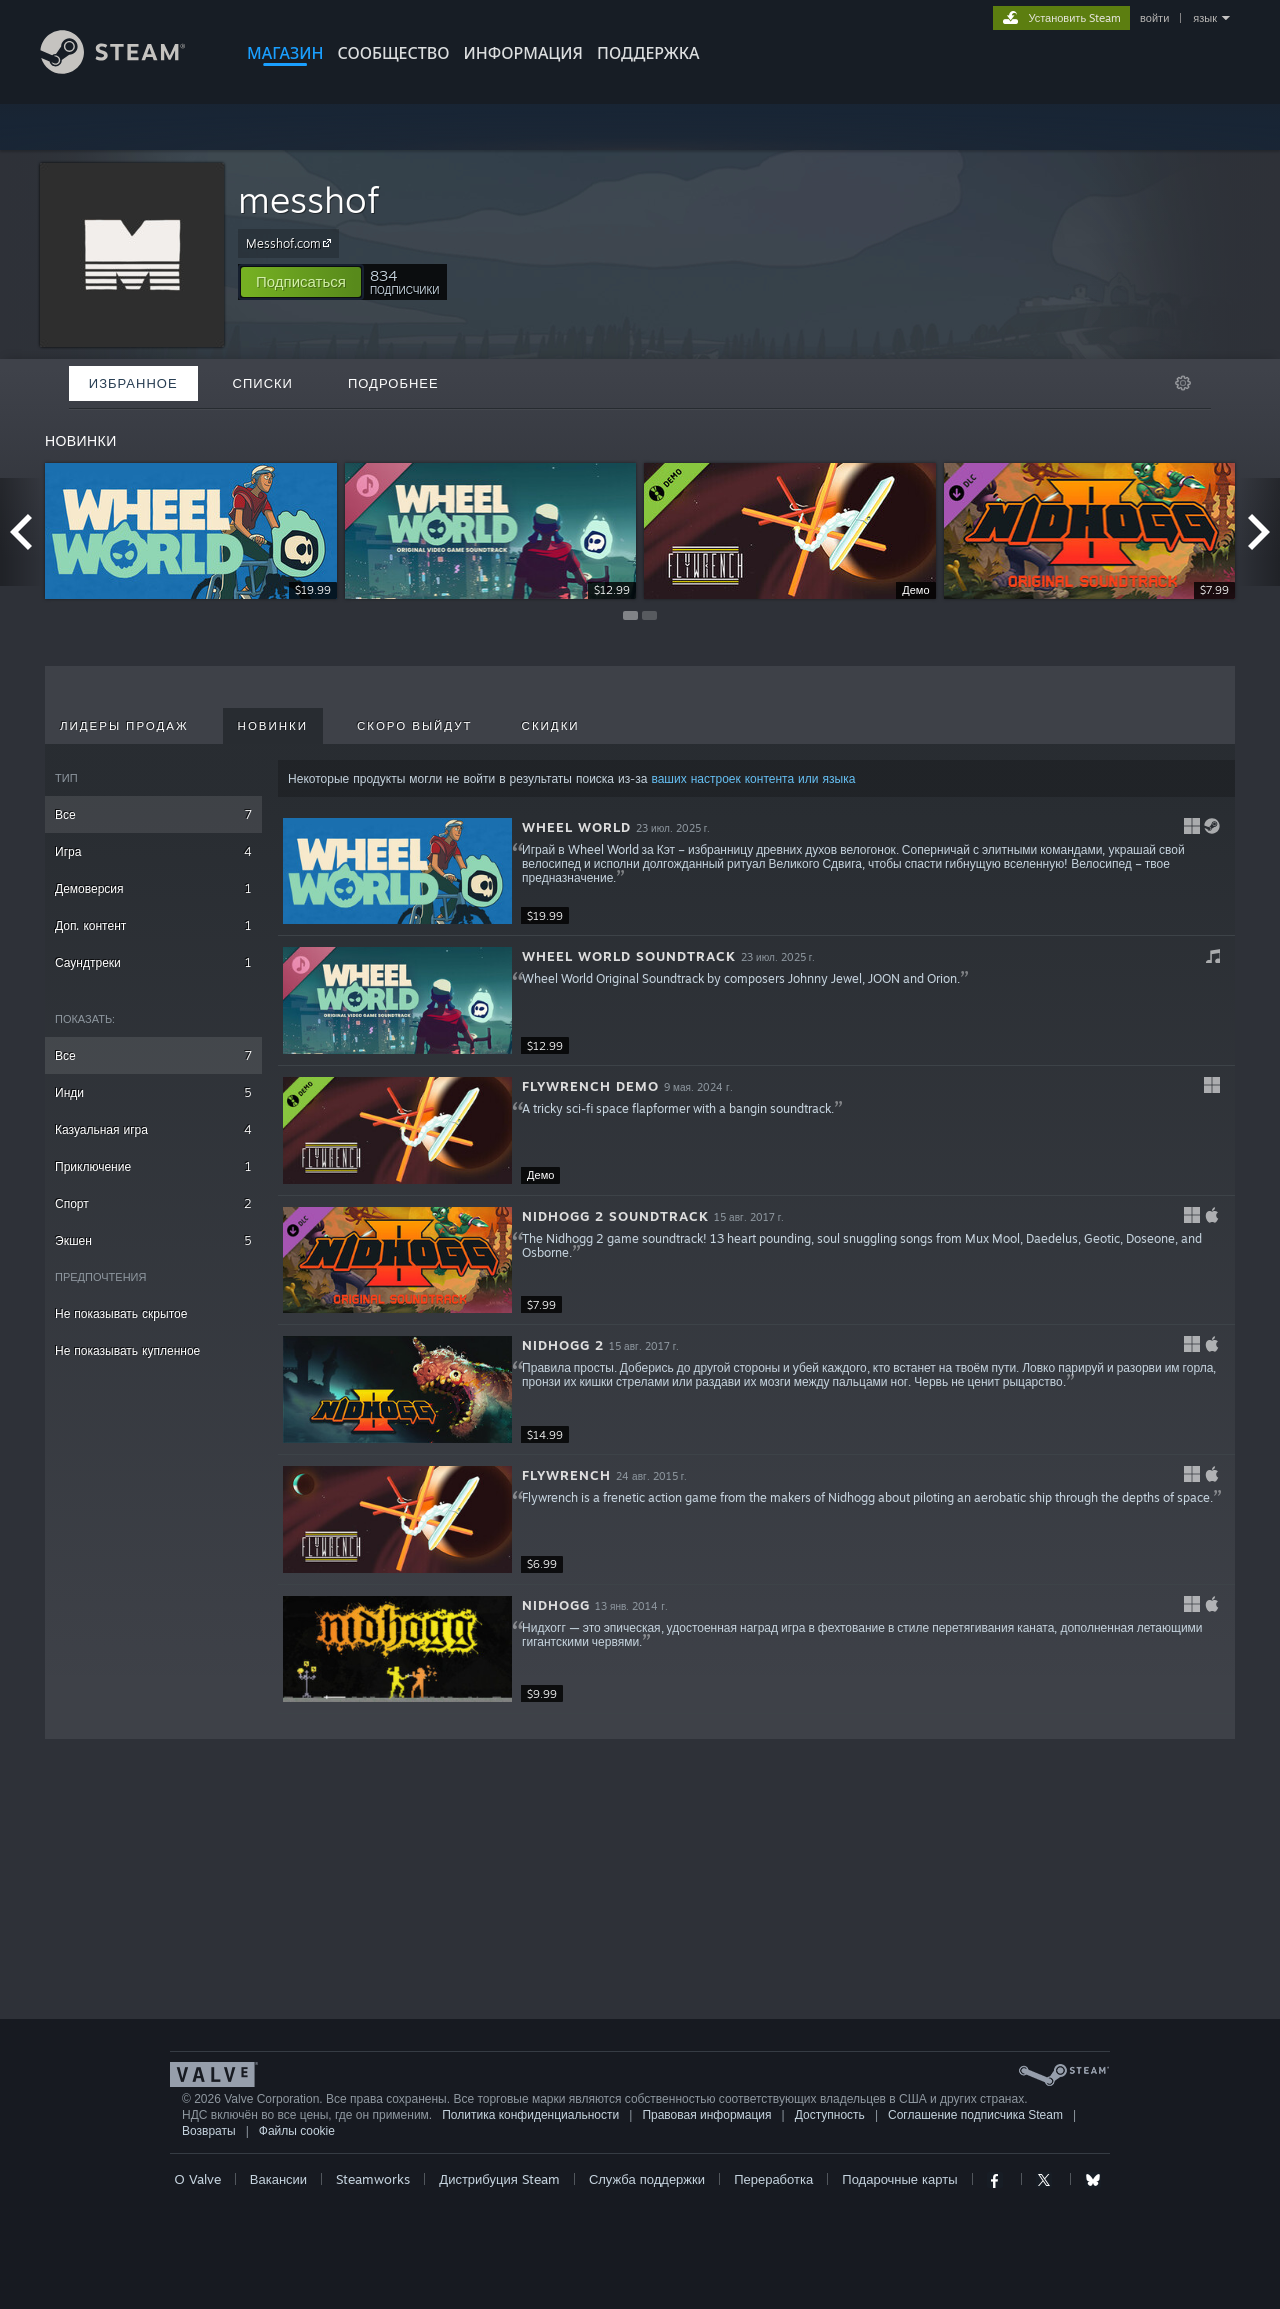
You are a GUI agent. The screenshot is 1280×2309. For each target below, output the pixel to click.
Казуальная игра (153, 1129)
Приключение (153, 1166)
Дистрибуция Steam (499, 2179)
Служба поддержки (647, 2179)
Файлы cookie (297, 2131)
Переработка (773, 2179)
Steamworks (373, 2179)
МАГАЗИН (285, 53)
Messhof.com (291, 243)
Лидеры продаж (124, 726)
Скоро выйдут (415, 726)
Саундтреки (153, 962)
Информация (523, 53)
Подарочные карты (899, 2179)
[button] (301, 282)
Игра (153, 851)
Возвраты (209, 2131)
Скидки (551, 726)
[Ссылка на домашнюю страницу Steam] (128, 68)
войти (1154, 18)
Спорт (153, 1203)
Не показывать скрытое (121, 1313)
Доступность (830, 2115)
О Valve (198, 2179)
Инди (153, 1092)
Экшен (153, 1240)
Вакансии (278, 2179)
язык (1205, 18)
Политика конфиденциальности (530, 2115)
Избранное (133, 383)
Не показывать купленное (127, 1350)
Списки (263, 383)
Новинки (273, 726)
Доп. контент (153, 925)
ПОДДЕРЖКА (648, 53)
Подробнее (393, 383)
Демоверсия (153, 888)
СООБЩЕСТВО (393, 53)
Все (153, 814)
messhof (308, 199)
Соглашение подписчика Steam (975, 2115)
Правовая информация (706, 2115)
